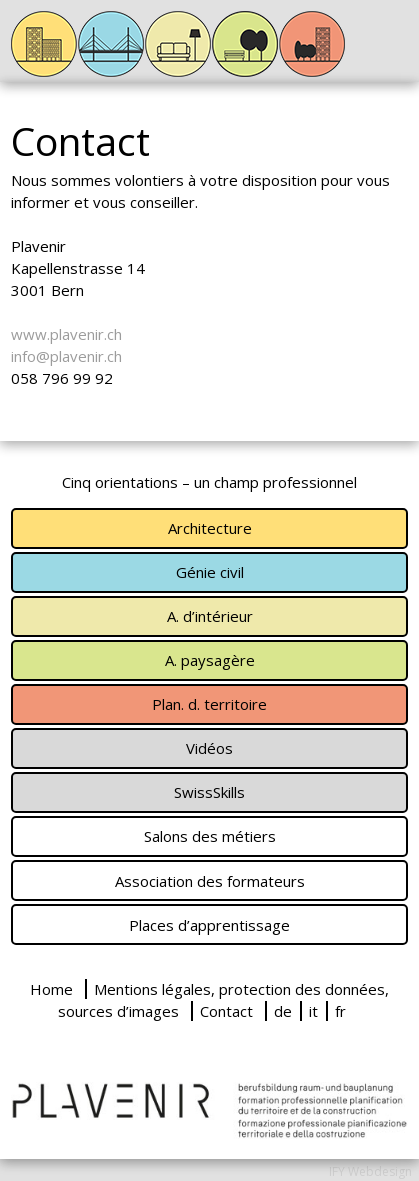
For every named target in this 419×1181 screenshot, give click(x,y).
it (313, 1011)
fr (340, 1011)
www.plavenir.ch (66, 334)
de (283, 1011)
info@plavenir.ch (66, 356)
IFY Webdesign (370, 1171)
